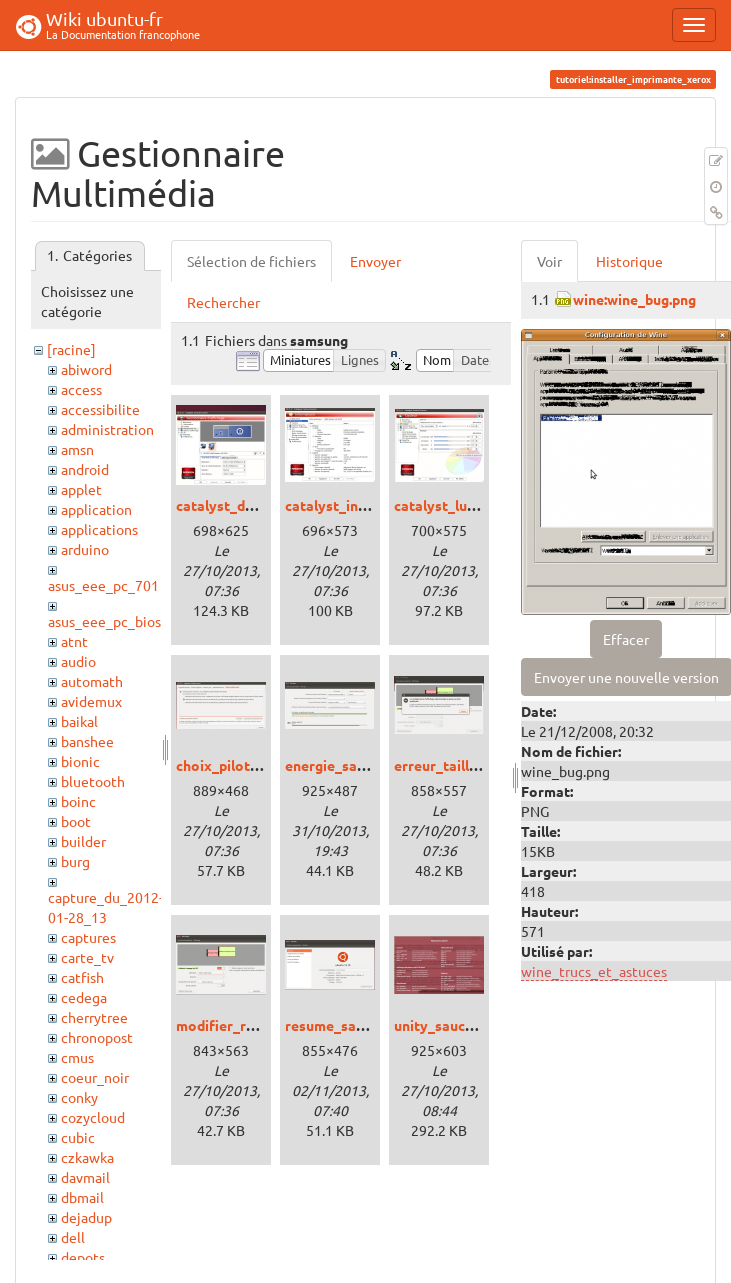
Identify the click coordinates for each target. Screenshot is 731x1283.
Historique (629, 261)
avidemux (91, 701)
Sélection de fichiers (251, 261)
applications (99, 529)
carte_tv (87, 957)
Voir (549, 261)
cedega (84, 997)
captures (88, 937)
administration (107, 429)
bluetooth (93, 781)
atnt (74, 641)
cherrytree (94, 1017)
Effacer (626, 639)
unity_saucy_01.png (458, 1025)
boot (76, 821)
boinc (78, 801)
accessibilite (100, 409)
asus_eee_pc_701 (103, 585)
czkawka (87, 1157)
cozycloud (93, 1117)
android (85, 469)
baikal (79, 721)
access (81, 389)
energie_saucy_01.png (357, 765)
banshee (87, 741)
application (96, 509)
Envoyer (375, 261)
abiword (86, 369)
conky (79, 1097)
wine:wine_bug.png (634, 299)
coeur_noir (95, 1077)
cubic (78, 1137)
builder (83, 841)
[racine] (71, 349)
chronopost (97, 1037)
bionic (80, 761)
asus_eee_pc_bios (104, 621)
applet (81, 489)
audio (78, 661)
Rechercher (223, 302)
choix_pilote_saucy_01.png (264, 765)
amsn (77, 449)
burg (75, 861)
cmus (77, 1057)
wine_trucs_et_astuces (594, 971)
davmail (85, 1177)
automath (92, 681)
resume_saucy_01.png (357, 1025)
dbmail (82, 1197)
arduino (85, 549)
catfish (82, 977)
